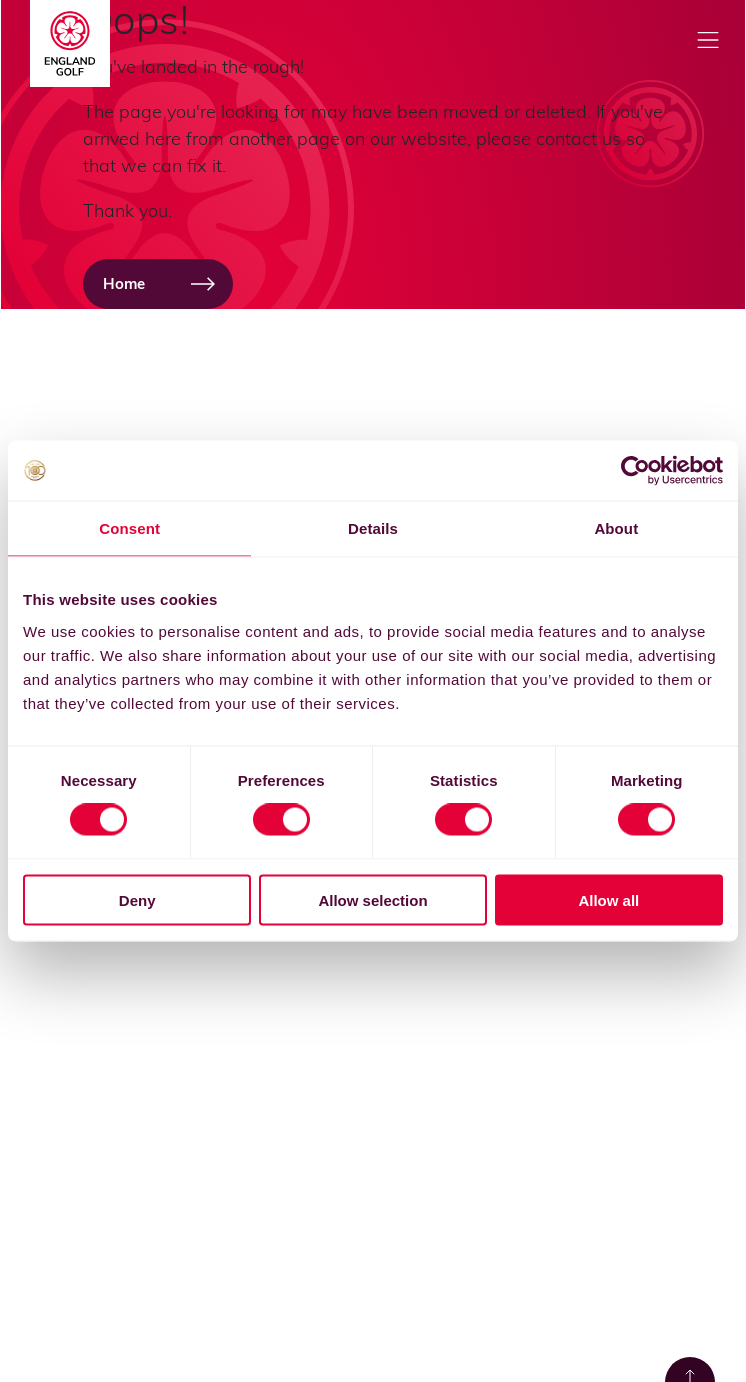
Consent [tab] (129, 528)
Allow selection (372, 899)
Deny (137, 899)
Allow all (608, 899)
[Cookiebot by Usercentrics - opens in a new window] (635, 471)
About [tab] (616, 528)
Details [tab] (373, 528)
